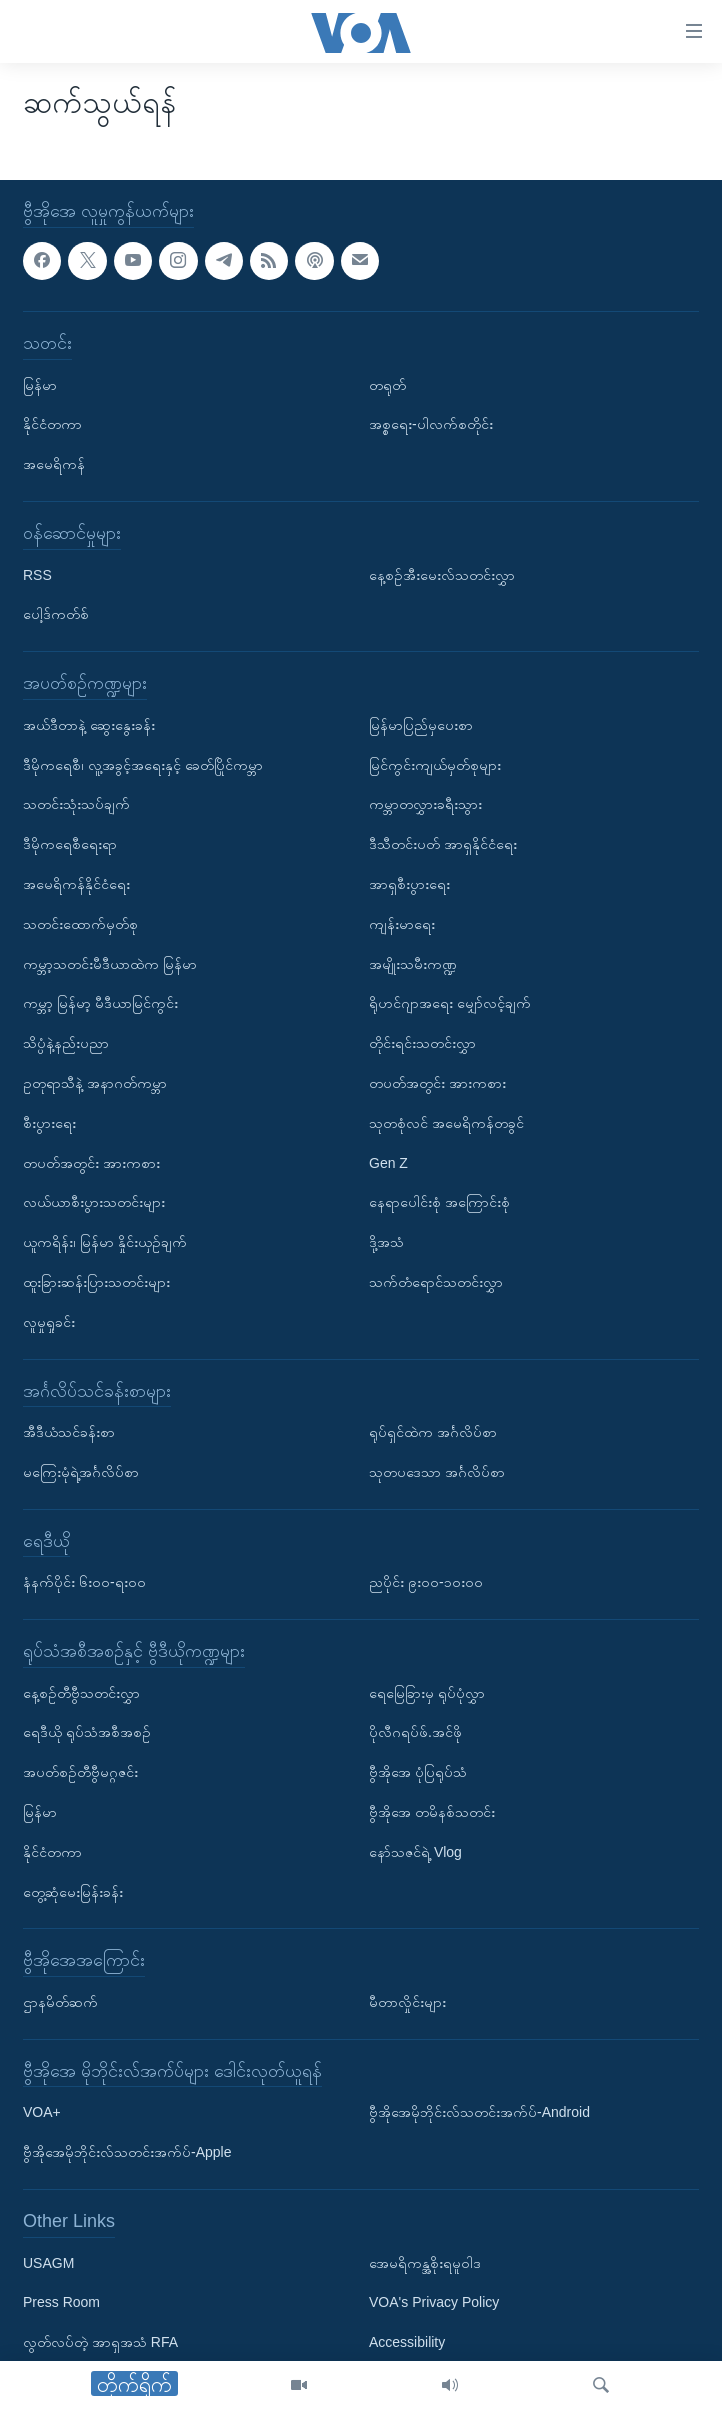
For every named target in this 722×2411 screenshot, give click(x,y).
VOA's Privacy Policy (434, 2302)
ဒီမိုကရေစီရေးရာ (70, 844)
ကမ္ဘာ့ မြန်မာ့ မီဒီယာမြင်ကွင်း (100, 1003)
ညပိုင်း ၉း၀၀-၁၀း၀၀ (426, 1582)
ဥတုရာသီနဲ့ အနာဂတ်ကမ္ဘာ (95, 1083)
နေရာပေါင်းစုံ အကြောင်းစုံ (439, 1202)
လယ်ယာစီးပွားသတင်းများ (94, 1202)
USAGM (48, 2262)
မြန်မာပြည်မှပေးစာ (421, 724)
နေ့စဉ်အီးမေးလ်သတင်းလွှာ (442, 574)
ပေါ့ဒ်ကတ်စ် (56, 614)
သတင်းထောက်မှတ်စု (80, 923)
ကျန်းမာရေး (402, 923)
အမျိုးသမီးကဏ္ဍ (413, 963)
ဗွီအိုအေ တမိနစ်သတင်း (432, 1812)
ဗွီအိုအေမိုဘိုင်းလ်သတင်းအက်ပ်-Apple (127, 2152)
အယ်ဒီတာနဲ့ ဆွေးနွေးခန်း (89, 724)
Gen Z (388, 1162)
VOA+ (42, 2112)
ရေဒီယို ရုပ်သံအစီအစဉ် (87, 1732)
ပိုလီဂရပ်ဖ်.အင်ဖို (415, 1732)
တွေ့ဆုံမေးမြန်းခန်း (73, 1891)
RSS (37, 574)
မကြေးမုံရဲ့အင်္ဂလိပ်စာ (81, 1472)
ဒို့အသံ (386, 1242)
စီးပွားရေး (49, 1122)
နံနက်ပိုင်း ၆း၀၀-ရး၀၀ (84, 1582)
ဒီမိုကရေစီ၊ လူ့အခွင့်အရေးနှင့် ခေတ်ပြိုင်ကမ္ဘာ (143, 764)
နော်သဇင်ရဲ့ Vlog (415, 1852)
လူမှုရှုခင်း (49, 1321)
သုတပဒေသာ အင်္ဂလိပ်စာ (437, 1472)
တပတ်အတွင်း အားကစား (91, 1162)
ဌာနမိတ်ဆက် (60, 2002)
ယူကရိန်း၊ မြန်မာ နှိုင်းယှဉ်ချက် (105, 1242)
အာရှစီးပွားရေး (409, 884)
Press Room (61, 2302)
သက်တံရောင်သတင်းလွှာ (436, 1282)
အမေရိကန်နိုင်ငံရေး (76, 884)
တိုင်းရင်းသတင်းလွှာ (422, 1043)
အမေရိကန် (54, 464)
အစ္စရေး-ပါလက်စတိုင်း (431, 424)
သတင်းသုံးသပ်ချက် (76, 804)
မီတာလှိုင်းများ (407, 2002)
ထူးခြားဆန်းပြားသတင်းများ (96, 1282)
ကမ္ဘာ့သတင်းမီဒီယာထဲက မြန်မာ (110, 963)
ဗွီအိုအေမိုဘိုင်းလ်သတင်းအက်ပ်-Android (479, 2112)
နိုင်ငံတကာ (52, 424)
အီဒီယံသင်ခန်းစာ (69, 1432)
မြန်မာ (40, 384)
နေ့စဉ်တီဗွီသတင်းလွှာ (81, 1692)
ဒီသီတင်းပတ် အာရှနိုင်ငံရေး (443, 844)
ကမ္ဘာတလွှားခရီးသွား (425, 804)
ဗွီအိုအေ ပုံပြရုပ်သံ (418, 1772)
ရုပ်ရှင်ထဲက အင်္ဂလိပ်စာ (433, 1432)
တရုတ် (387, 384)
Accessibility (407, 2342)
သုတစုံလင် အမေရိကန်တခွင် (446, 1122)
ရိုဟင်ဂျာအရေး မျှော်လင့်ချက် (450, 1003)
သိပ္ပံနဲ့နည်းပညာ (66, 1043)
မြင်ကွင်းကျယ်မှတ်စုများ (435, 764)
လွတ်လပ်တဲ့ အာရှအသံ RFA (100, 2342)
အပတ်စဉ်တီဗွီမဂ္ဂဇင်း (80, 1772)
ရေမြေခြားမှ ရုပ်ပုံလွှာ (427, 1692)
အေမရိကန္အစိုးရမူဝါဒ (425, 2262)
